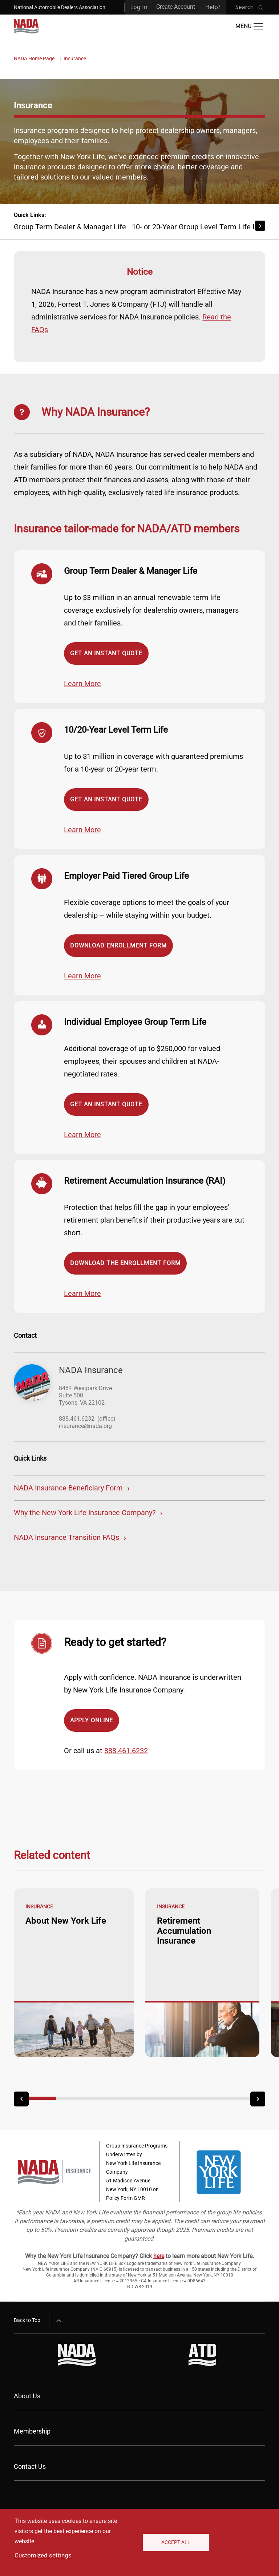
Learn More (82, 683)
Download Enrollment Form (118, 945)
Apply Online (91, 1720)
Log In (138, 7)
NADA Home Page (34, 58)
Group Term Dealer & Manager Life (70, 226)
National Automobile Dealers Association (59, 7)
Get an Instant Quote (106, 653)
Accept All (175, 2542)
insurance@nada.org (85, 1425)
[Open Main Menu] (249, 26)
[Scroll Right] (260, 226)
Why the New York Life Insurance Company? (84, 1512)
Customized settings (43, 2555)
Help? (213, 7)
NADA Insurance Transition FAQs (66, 1537)
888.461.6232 (76, 1418)
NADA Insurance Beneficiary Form (68, 1488)
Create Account (175, 6)
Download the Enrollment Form (125, 1263)
